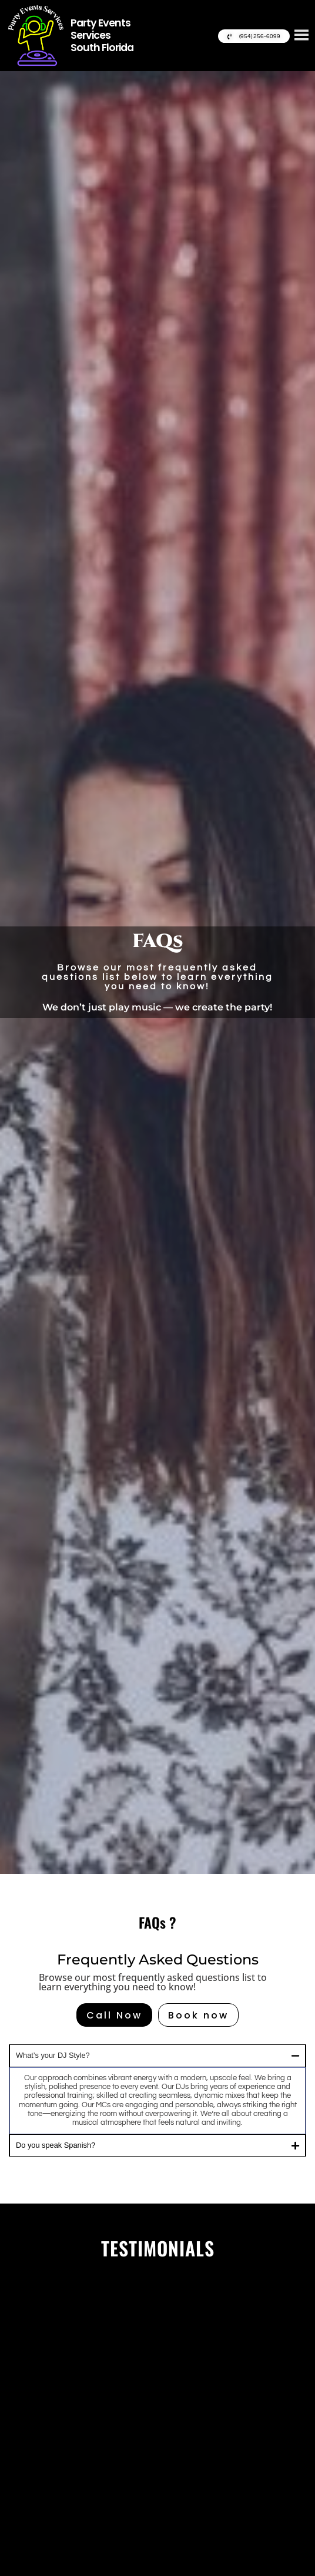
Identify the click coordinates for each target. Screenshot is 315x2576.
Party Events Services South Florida (102, 35)
